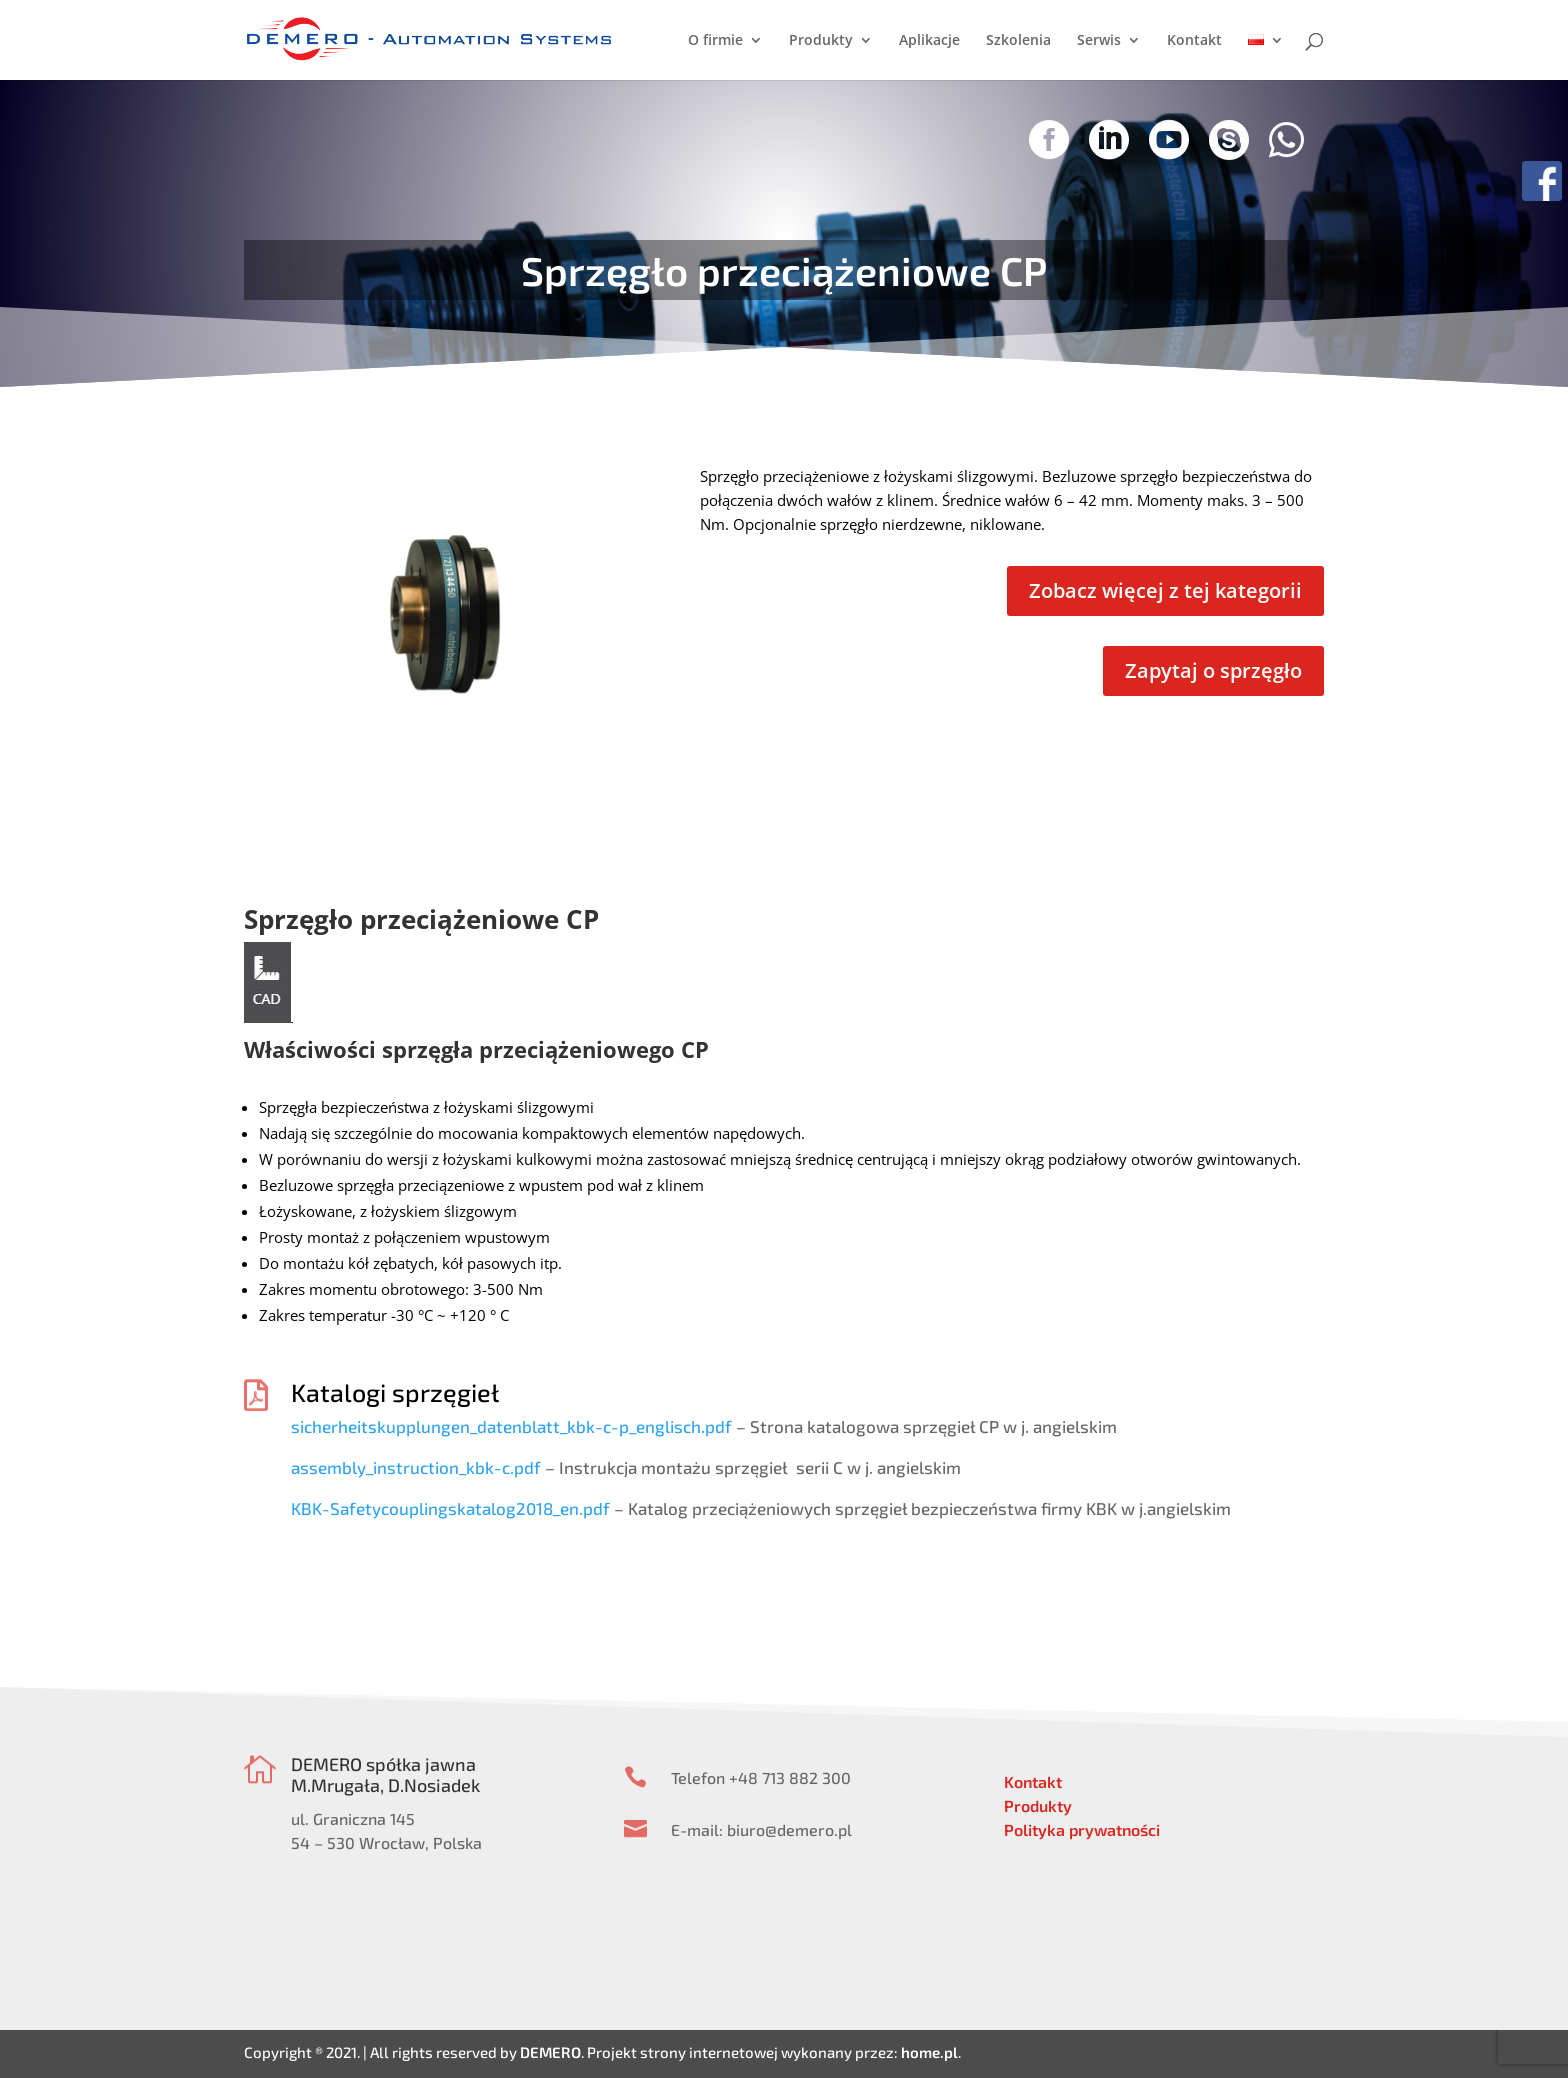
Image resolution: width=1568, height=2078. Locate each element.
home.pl (929, 2052)
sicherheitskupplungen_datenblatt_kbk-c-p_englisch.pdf (511, 1426)
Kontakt (1194, 41)
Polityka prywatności (1082, 1829)
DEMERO (550, 2052)
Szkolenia (1018, 41)
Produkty (821, 41)
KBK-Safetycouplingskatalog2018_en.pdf (450, 1508)
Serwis (1099, 41)
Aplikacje (929, 41)
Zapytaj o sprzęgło (1213, 670)
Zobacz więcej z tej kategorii (1165, 590)
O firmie (715, 41)
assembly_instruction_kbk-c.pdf (416, 1467)
